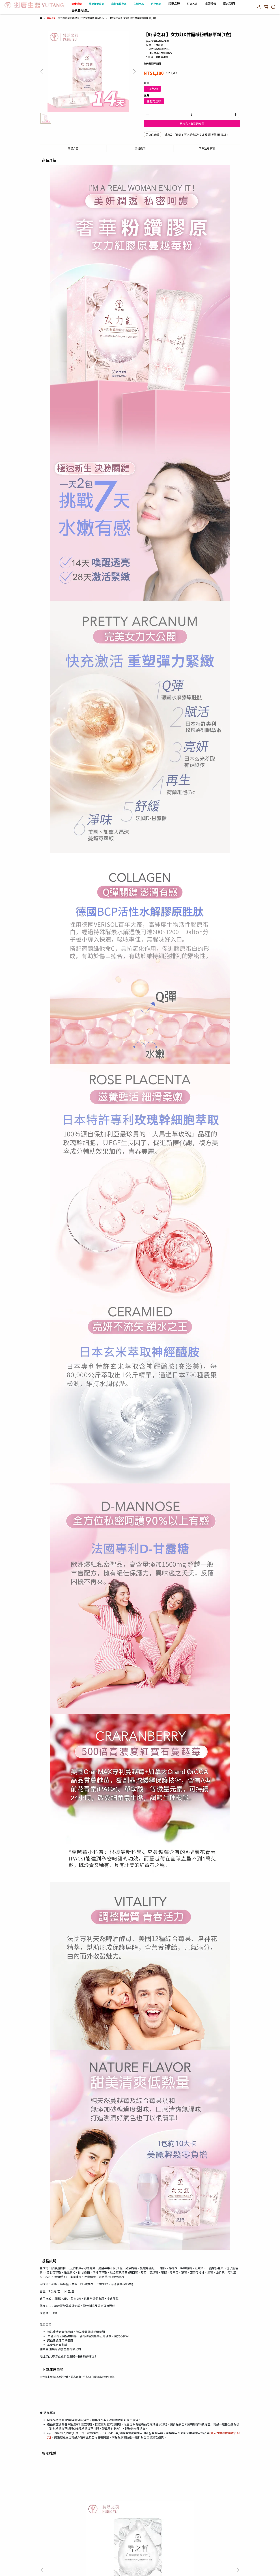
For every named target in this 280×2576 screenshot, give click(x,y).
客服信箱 (86, 2557)
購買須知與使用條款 (65, 2557)
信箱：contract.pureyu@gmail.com (61, 2548)
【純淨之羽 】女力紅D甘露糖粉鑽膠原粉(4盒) (213, 2506)
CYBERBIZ (178, 2571)
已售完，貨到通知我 (192, 123)
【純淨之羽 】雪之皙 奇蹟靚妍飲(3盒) (164, 2506)
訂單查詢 (45, 2557)
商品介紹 (73, 148)
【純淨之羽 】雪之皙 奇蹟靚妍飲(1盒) (66, 2506)
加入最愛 (152, 134)
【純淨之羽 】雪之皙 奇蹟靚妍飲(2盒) (115, 2506)
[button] (134, 71)
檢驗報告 (210, 3)
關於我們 (101, 2557)
